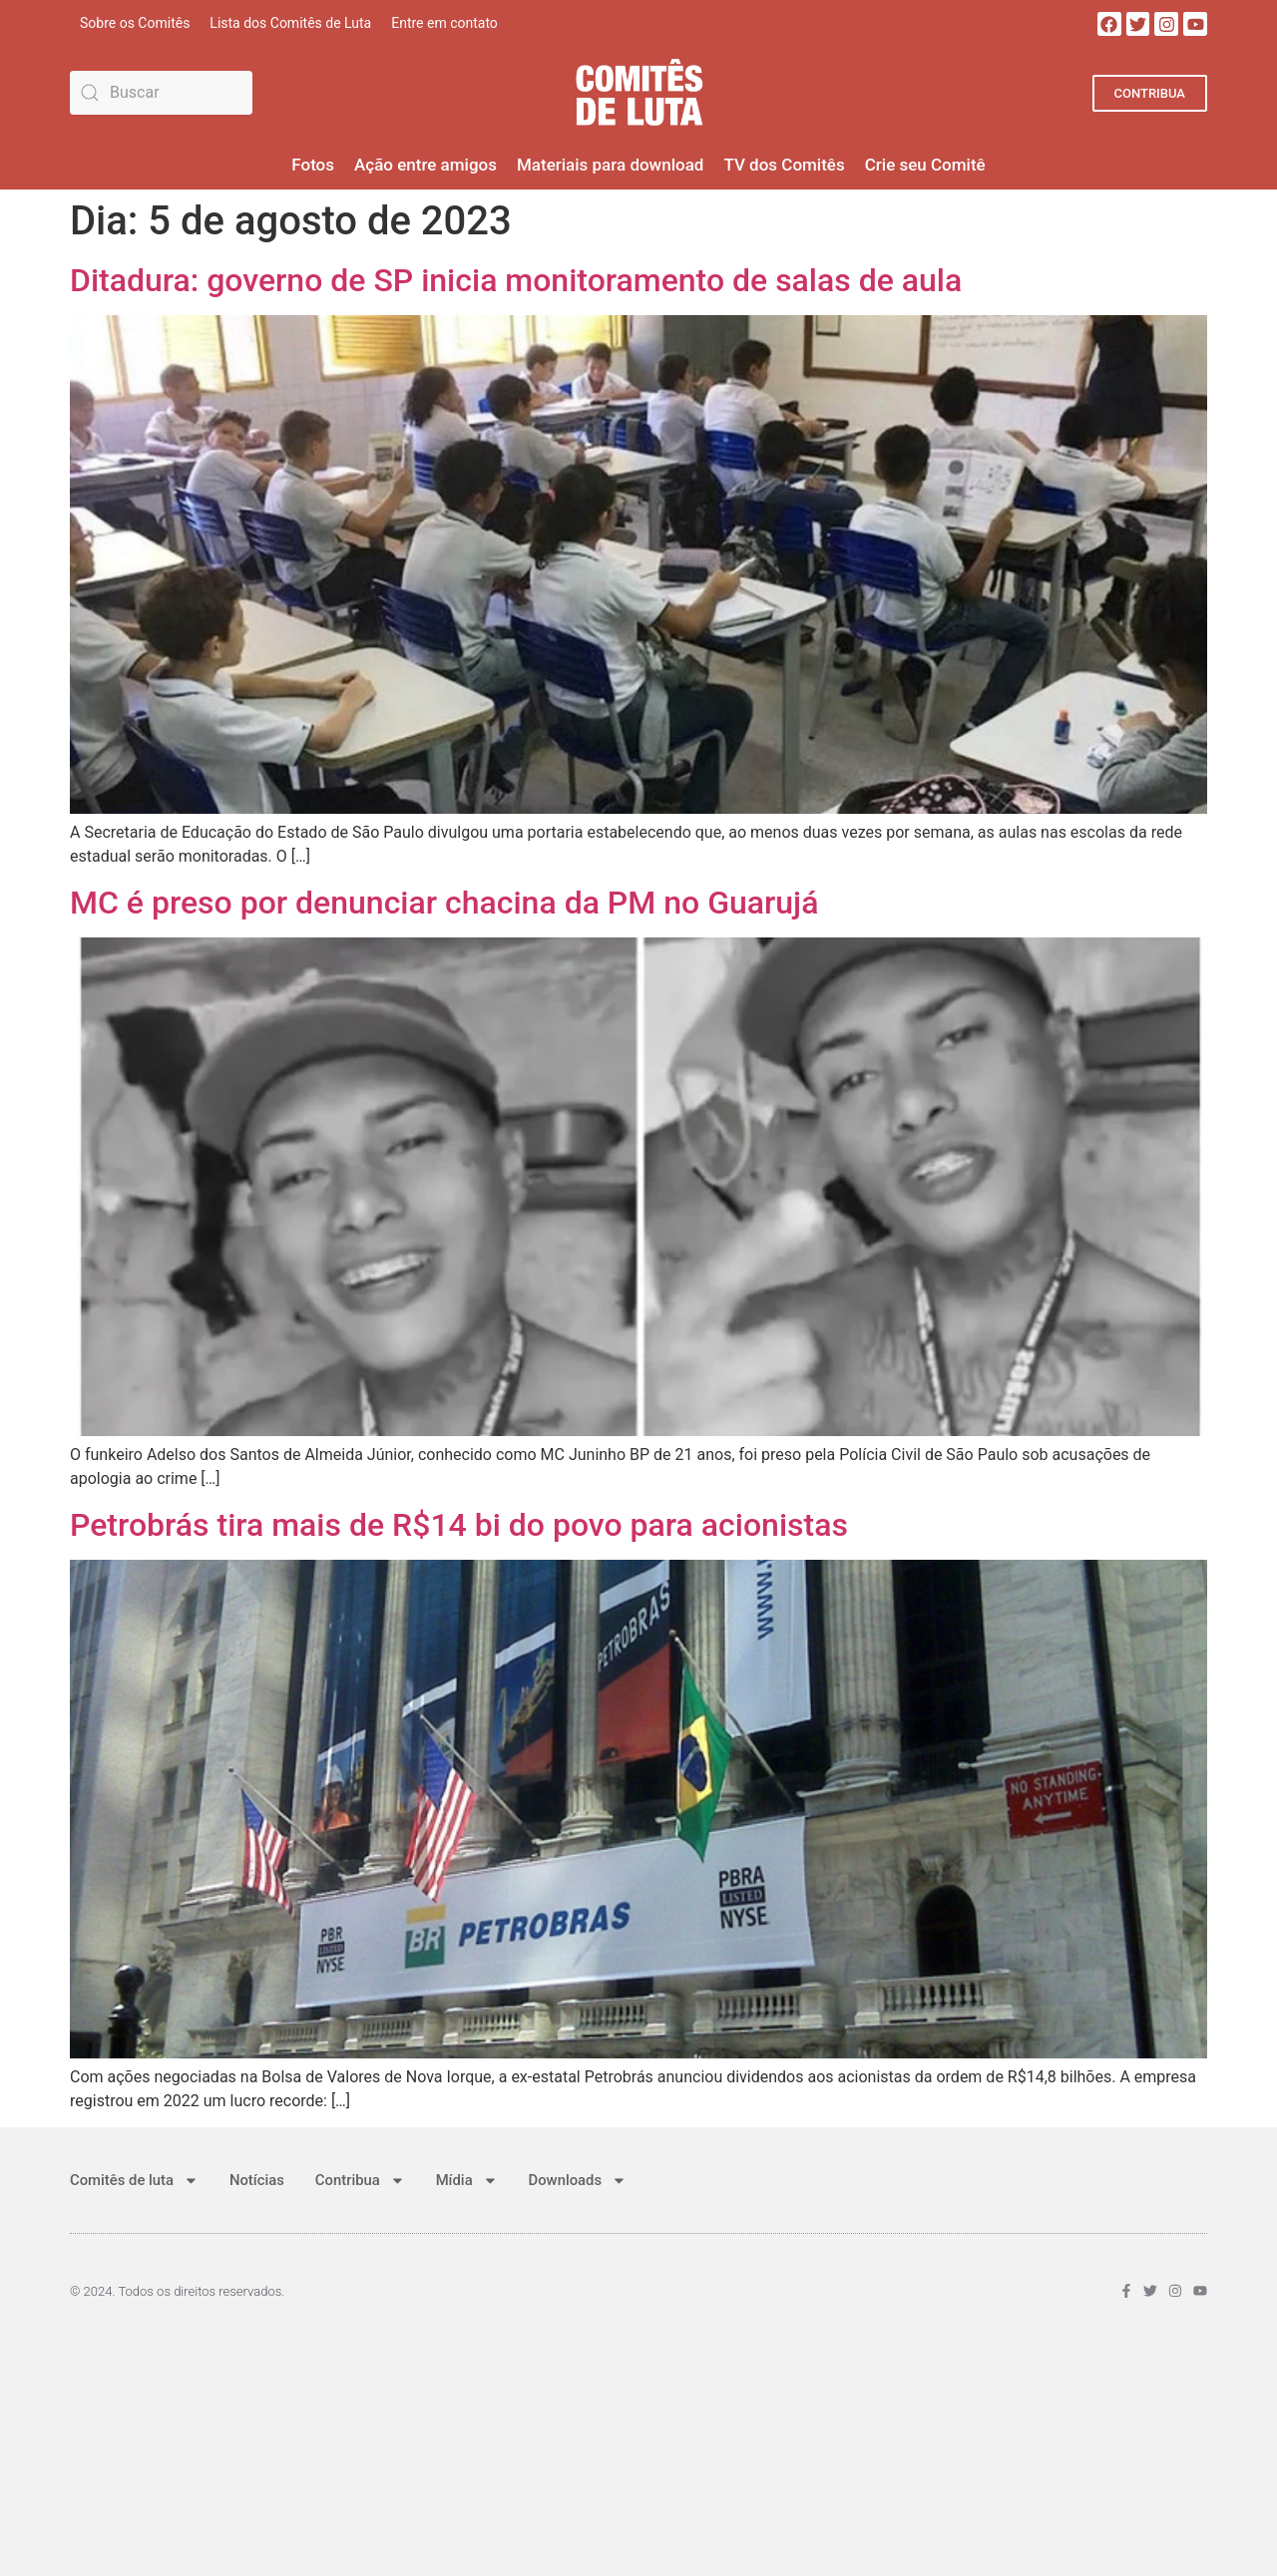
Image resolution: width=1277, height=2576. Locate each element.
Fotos (312, 165)
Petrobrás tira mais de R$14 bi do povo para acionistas (459, 1525)
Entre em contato (444, 23)
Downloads (581, 2180)
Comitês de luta (135, 2180)
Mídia (469, 2180)
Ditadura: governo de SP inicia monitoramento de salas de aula (516, 280)
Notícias (258, 2180)
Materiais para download (610, 165)
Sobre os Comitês (135, 23)
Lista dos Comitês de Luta (290, 23)
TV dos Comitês (783, 165)
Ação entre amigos (425, 165)
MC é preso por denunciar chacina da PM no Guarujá (444, 902)
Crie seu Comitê (925, 165)
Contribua (362, 2180)
